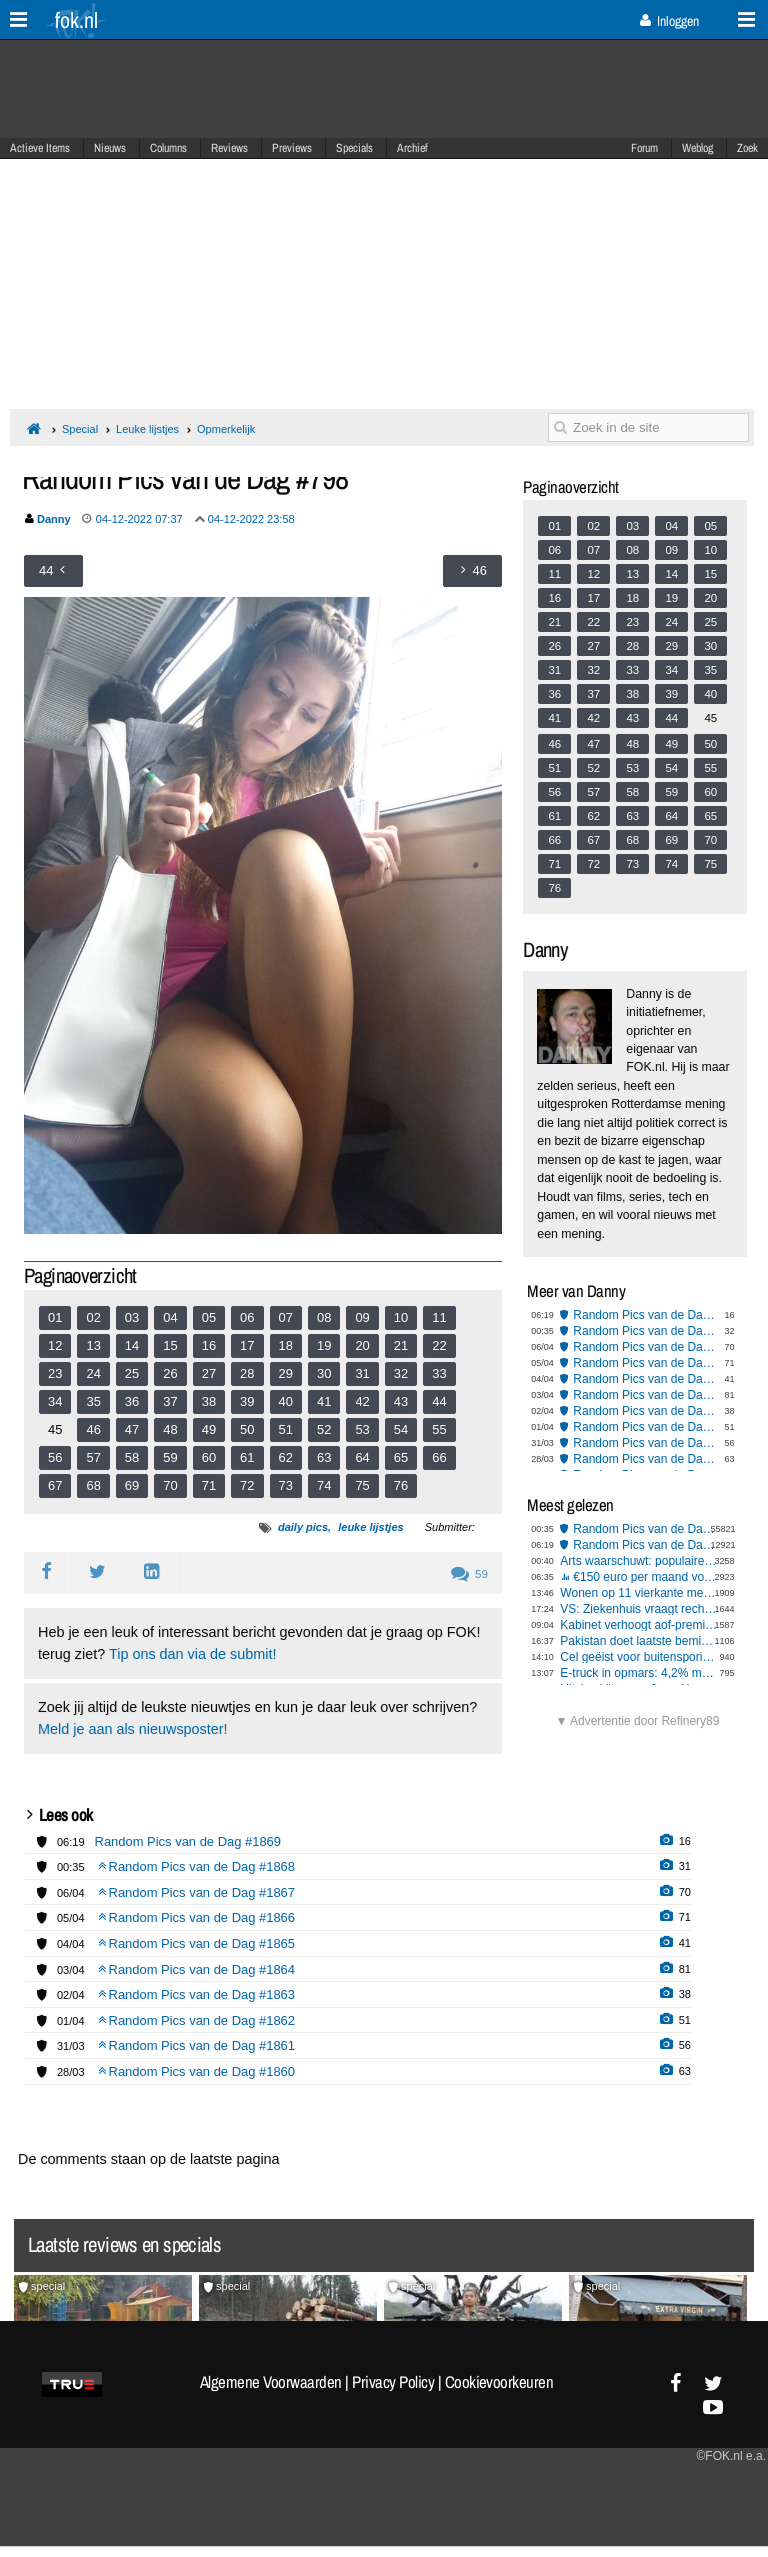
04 (170, 1317)
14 (132, 1345)
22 (439, 1345)
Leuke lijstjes (147, 429)
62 (286, 1457)
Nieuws (110, 148)
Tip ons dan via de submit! (192, 1654)
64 (362, 1457)
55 (439, 1429)
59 (170, 1457)
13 (93, 1345)
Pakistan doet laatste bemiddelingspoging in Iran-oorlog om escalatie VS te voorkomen (639, 1641)
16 (209, 1345)
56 (55, 1457)
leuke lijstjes (370, 1527)
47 (132, 1429)
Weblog (697, 148)
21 (401, 1345)
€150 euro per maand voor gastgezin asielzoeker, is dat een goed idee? (645, 1577)
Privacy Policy (393, 2382)
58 (132, 1457)
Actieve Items (40, 148)
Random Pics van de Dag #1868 (645, 1331)
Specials (354, 148)
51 (286, 1429)
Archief (412, 148)
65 (401, 1457)
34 (55, 1401)
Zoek (747, 148)
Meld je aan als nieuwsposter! (133, 1729)
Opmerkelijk (226, 429)
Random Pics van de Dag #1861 (645, 1443)
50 (247, 1429)
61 (247, 1457)
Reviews (229, 148)
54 (401, 1429)
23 (55, 1373)
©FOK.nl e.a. (731, 2456)
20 (362, 1345)
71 (209, 1485)
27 (209, 1373)
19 (324, 1345)
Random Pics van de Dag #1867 (645, 1347)
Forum (644, 148)
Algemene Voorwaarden (271, 2382)
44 (439, 1401)
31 (362, 1373)
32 (401, 1373)
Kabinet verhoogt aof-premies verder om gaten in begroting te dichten (639, 1625)
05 (209, 1317)
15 (170, 1345)
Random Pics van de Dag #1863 (645, 1411)
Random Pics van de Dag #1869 (645, 1315)
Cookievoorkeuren (499, 2382)
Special (80, 429)
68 (93, 1485)
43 (401, 1401)
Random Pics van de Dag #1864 (645, 1395)
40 (286, 1401)
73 (286, 1485)
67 (55, 1485)
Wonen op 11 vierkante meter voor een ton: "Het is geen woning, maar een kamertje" (639, 1593)
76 (401, 1485)
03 (132, 1317)
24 (93, 1373)
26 (170, 1373)
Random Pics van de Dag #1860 (645, 1459)
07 (286, 1317)
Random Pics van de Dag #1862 (645, 1427)
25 (132, 1373)
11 (439, 1317)
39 (247, 1401)
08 (324, 1317)
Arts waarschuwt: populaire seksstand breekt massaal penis (639, 1561)
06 (247, 1317)
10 (401, 1317)
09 (362, 1317)
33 (439, 1373)
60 (209, 1457)
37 (170, 1401)
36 (132, 1401)
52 (324, 1429)
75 (362, 1485)
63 (324, 1457)
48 (170, 1429)
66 (439, 1457)
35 (93, 1401)
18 (286, 1345)
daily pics (303, 1527)
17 (247, 1345)
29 (286, 1373)
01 (55, 1317)
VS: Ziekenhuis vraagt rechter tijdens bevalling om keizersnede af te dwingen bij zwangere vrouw (639, 1609)
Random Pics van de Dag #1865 (645, 1379)
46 (93, 1429)
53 (362, 1429)
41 (324, 1401)
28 (247, 1373)
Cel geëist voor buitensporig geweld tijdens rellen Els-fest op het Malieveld (639, 1657)
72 (247, 1485)
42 (362, 1401)
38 (209, 1401)
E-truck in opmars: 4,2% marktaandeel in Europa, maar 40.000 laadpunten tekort (639, 1673)
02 (93, 1317)
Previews (292, 148)
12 (55, 1345)
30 (324, 1373)
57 (93, 1457)
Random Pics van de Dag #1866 (645, 1363)
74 (324, 1485)
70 (170, 1485)
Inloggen (669, 21)
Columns (168, 148)
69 (132, 1485)
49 (209, 1429)
